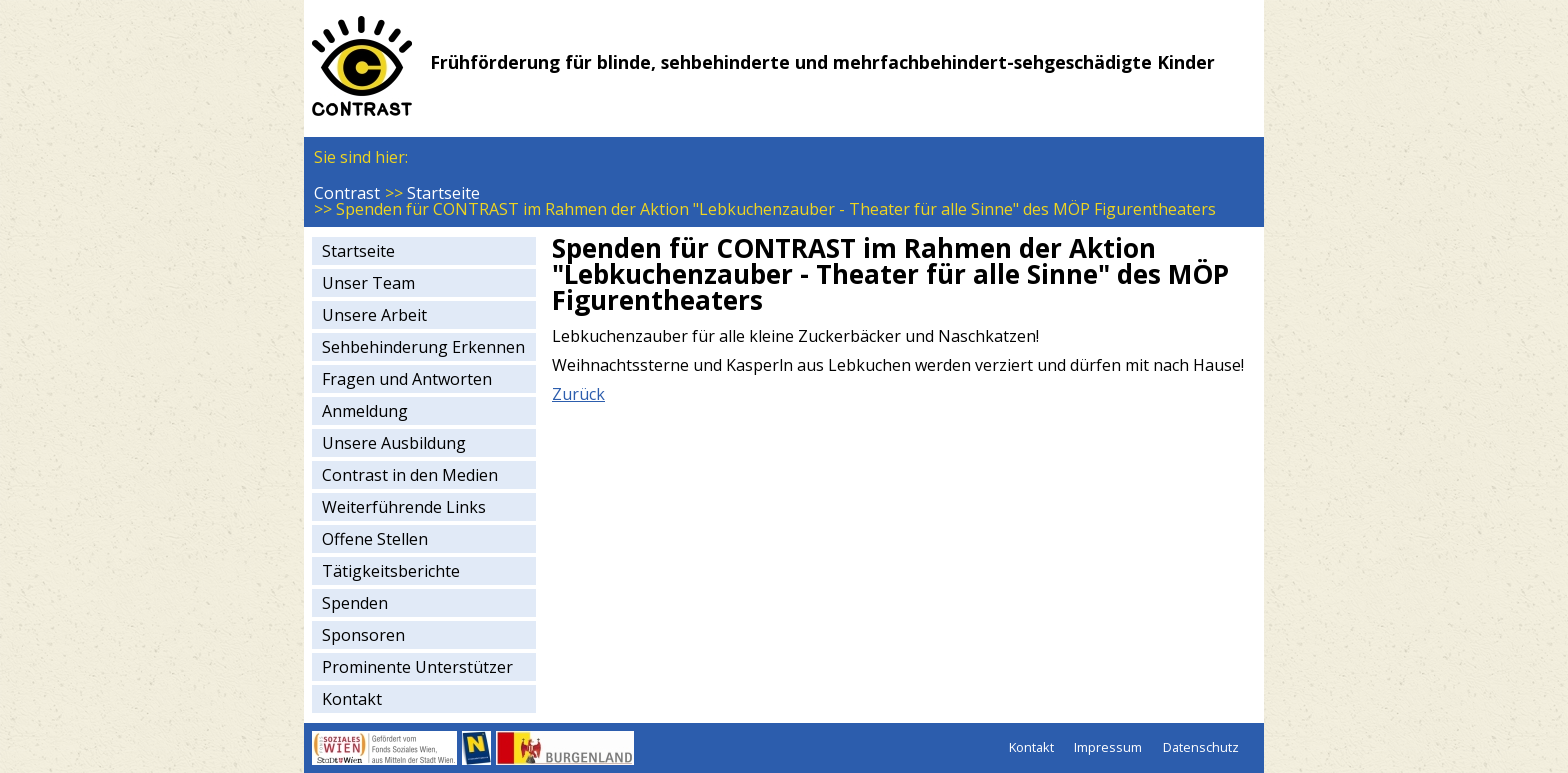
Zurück (578, 394)
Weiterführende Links (404, 507)
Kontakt (352, 699)
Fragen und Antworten (407, 379)
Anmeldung (365, 411)
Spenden (355, 603)
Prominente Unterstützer (417, 667)
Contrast (347, 193)
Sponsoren (363, 635)
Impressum (1108, 747)
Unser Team (368, 283)
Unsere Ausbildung (394, 443)
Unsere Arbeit (374, 315)
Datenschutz (1201, 747)
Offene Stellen (375, 539)
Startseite (443, 193)
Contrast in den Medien (410, 475)
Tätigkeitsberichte (391, 571)
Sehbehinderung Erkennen (423, 347)
